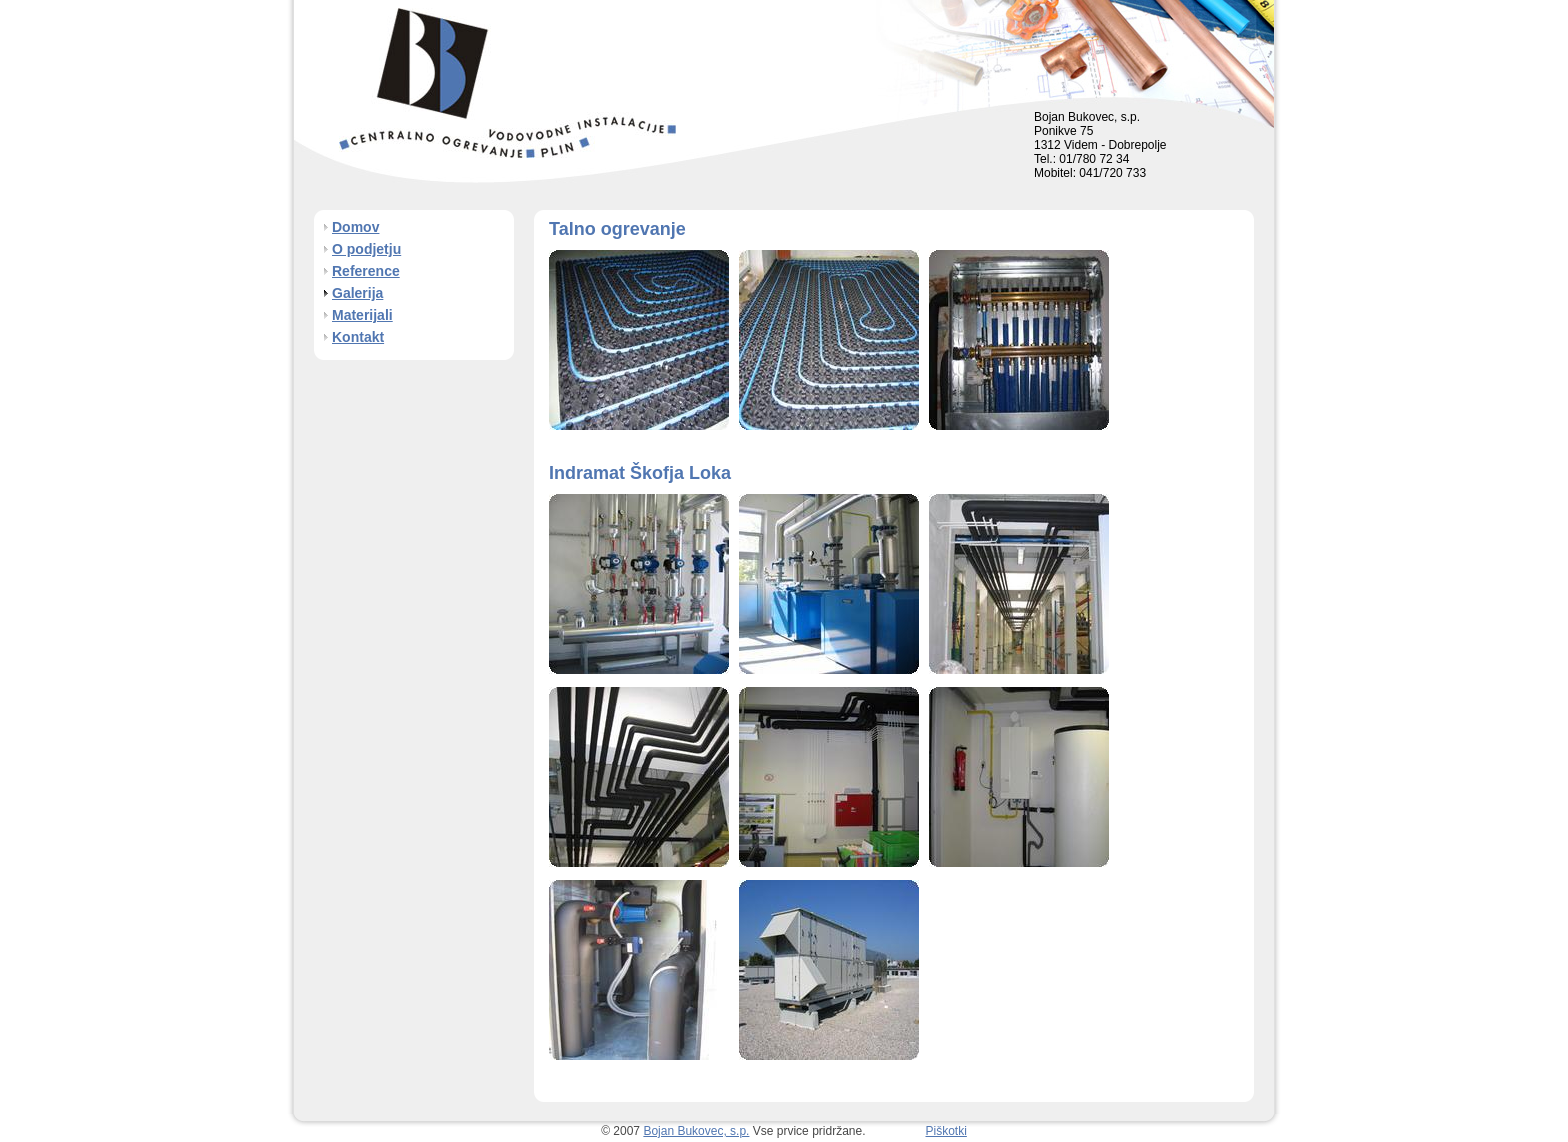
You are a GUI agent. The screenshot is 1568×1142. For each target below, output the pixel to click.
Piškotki (946, 1131)
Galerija (357, 293)
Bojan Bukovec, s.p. (696, 1131)
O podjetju (366, 249)
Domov (355, 227)
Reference (366, 271)
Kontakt (358, 337)
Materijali (362, 315)
